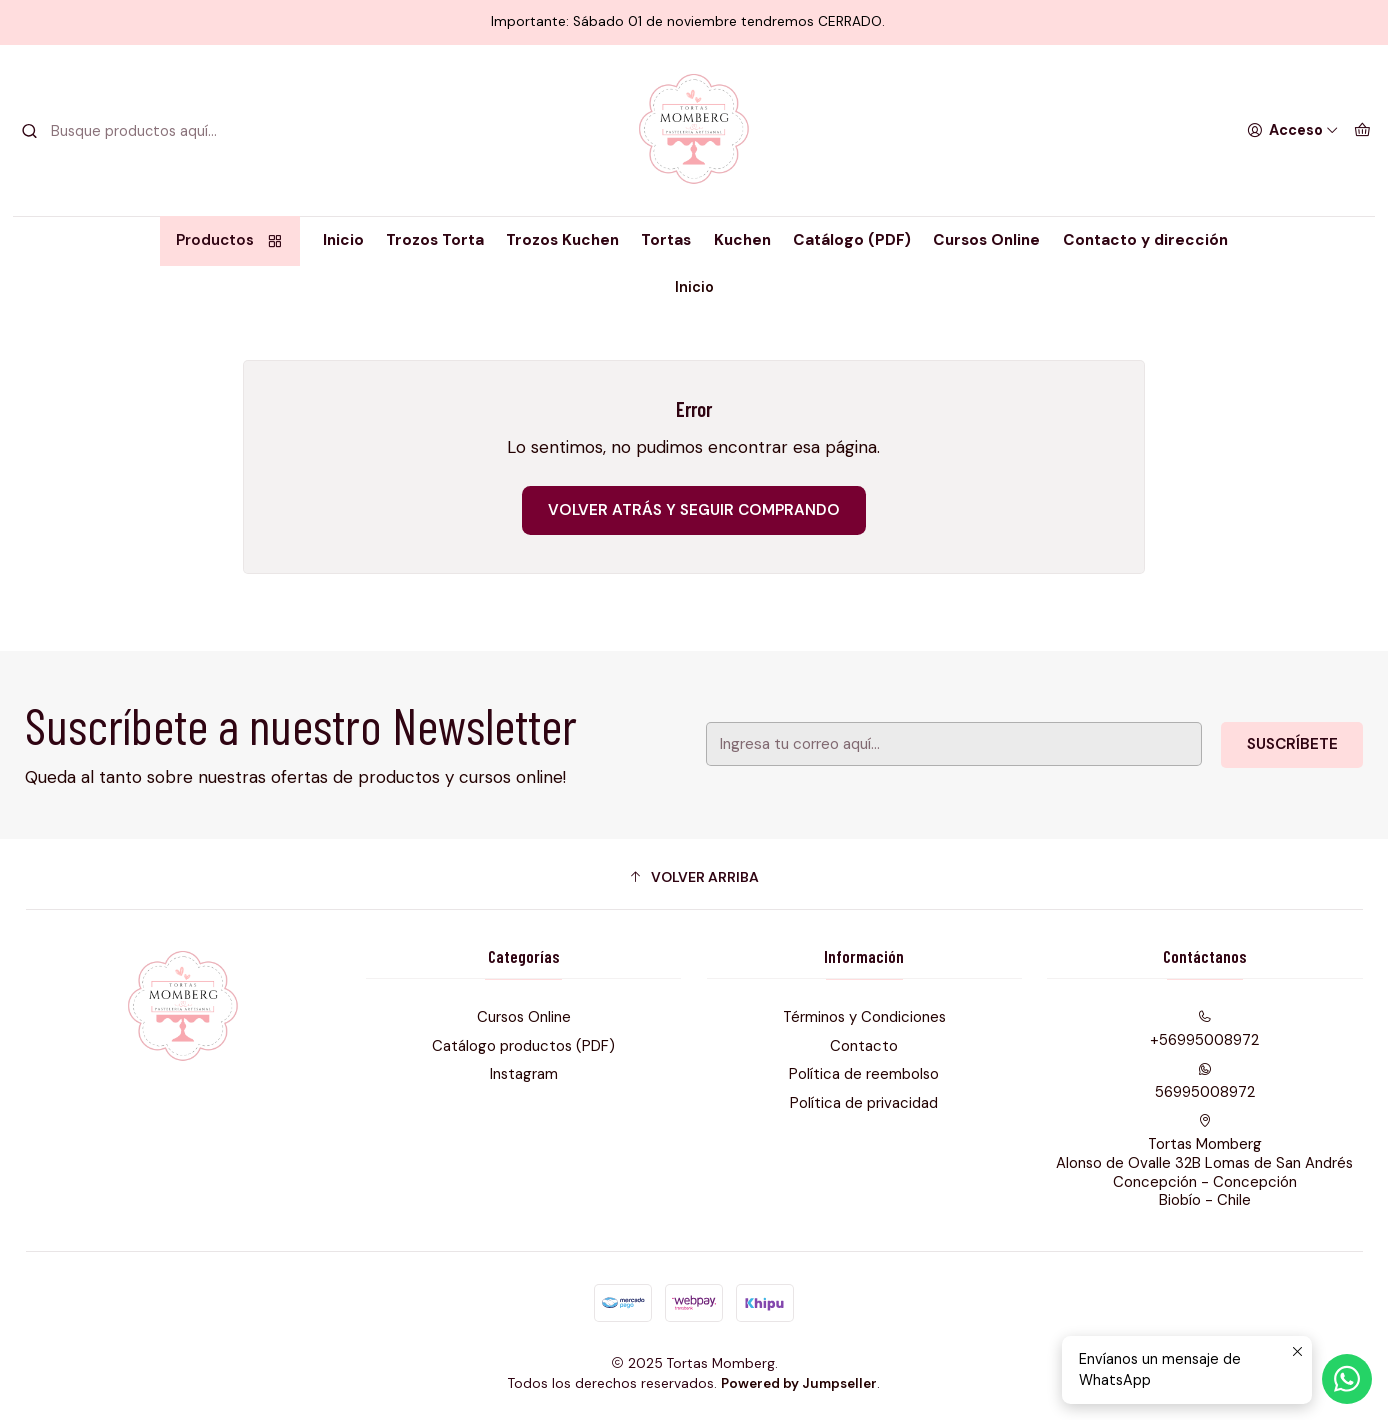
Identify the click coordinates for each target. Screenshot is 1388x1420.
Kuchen (742, 240)
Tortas (666, 240)
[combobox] (123, 131)
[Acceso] (1292, 130)
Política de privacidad (864, 1103)
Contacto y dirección (1145, 240)
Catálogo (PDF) (852, 240)
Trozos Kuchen (562, 240)
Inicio (343, 240)
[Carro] (1362, 130)
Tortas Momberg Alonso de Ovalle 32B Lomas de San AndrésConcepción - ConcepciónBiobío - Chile (1204, 1162)
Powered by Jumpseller (799, 1383)
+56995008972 (1204, 1030)
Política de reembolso (864, 1074)
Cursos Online (986, 240)
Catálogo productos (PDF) (523, 1046)
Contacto (864, 1046)
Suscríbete (1262, 744)
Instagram (524, 1074)
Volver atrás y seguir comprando (694, 510)
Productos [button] (230, 240)
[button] (694, 877)
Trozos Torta (435, 240)
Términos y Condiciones (864, 1017)
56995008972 (1205, 1082)
